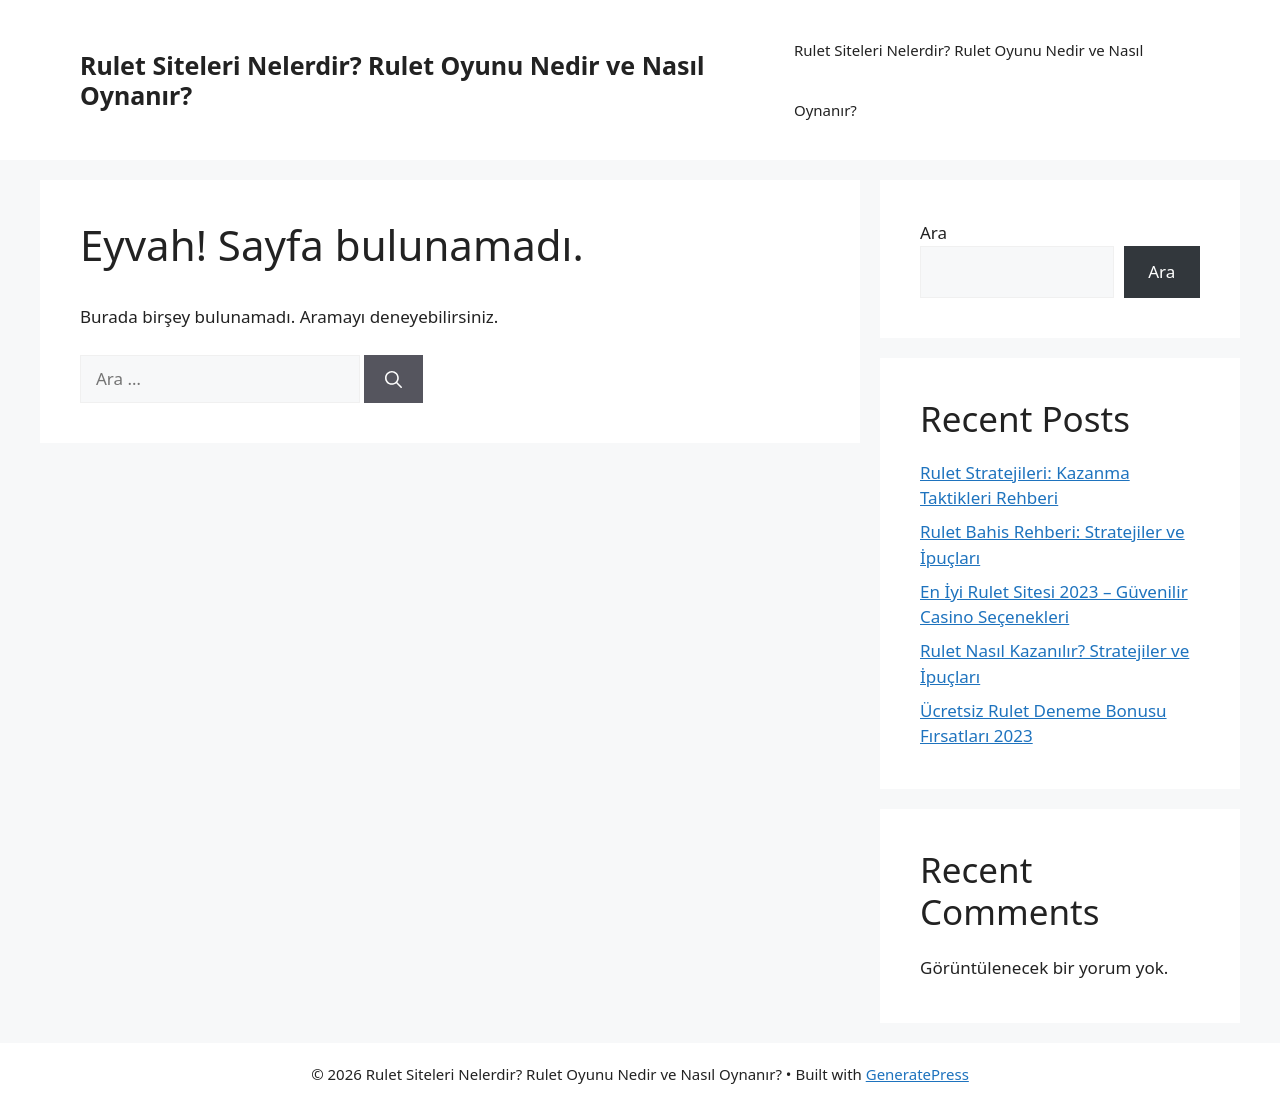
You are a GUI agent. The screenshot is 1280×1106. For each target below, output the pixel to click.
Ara (933, 232)
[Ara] (393, 379)
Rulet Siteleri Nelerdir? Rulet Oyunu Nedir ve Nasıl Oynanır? (392, 80)
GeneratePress (917, 1074)
